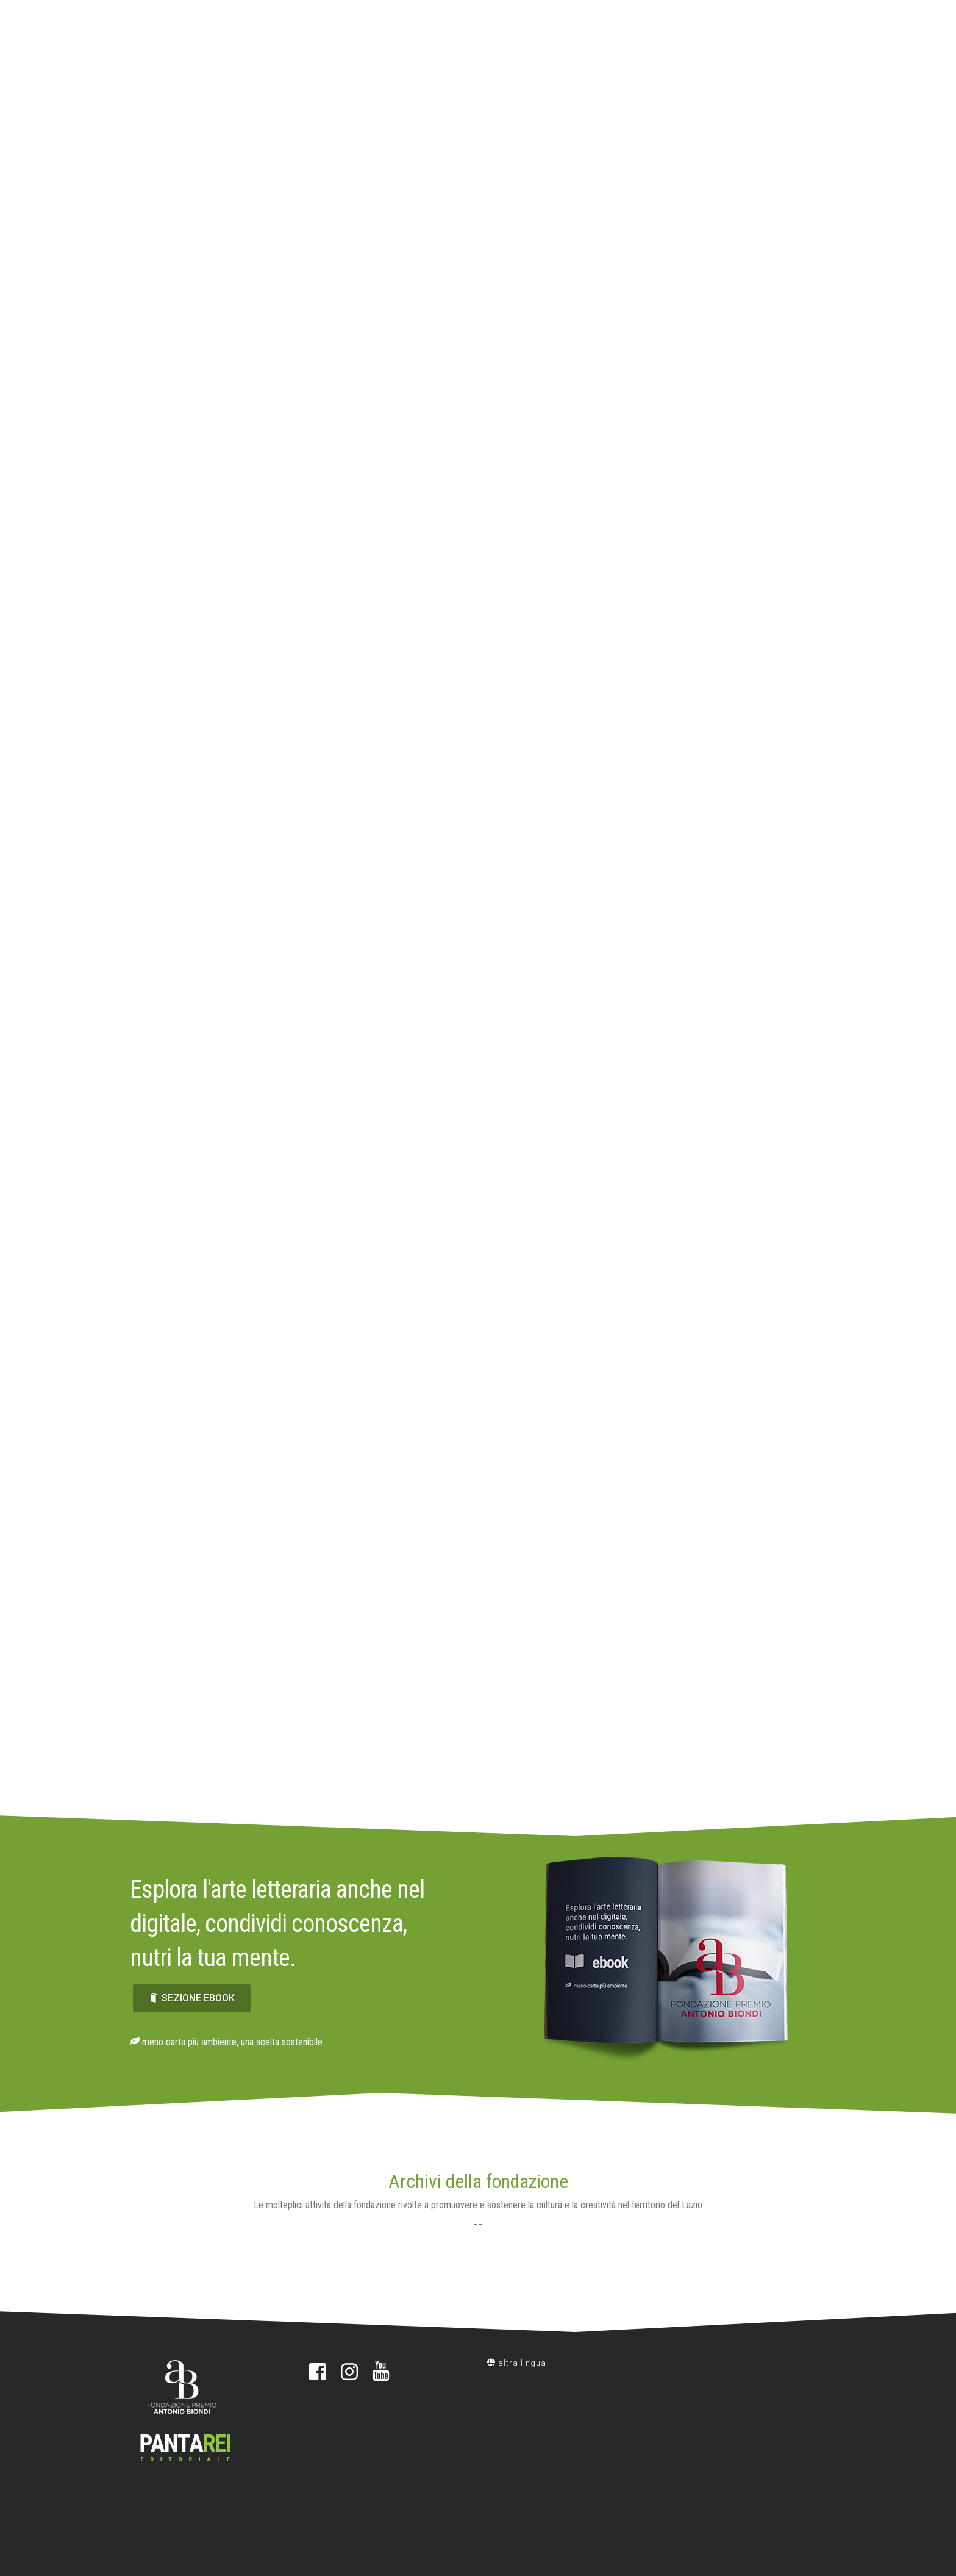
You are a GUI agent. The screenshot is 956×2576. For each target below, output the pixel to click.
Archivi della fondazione (478, 2181)
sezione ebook (192, 1998)
